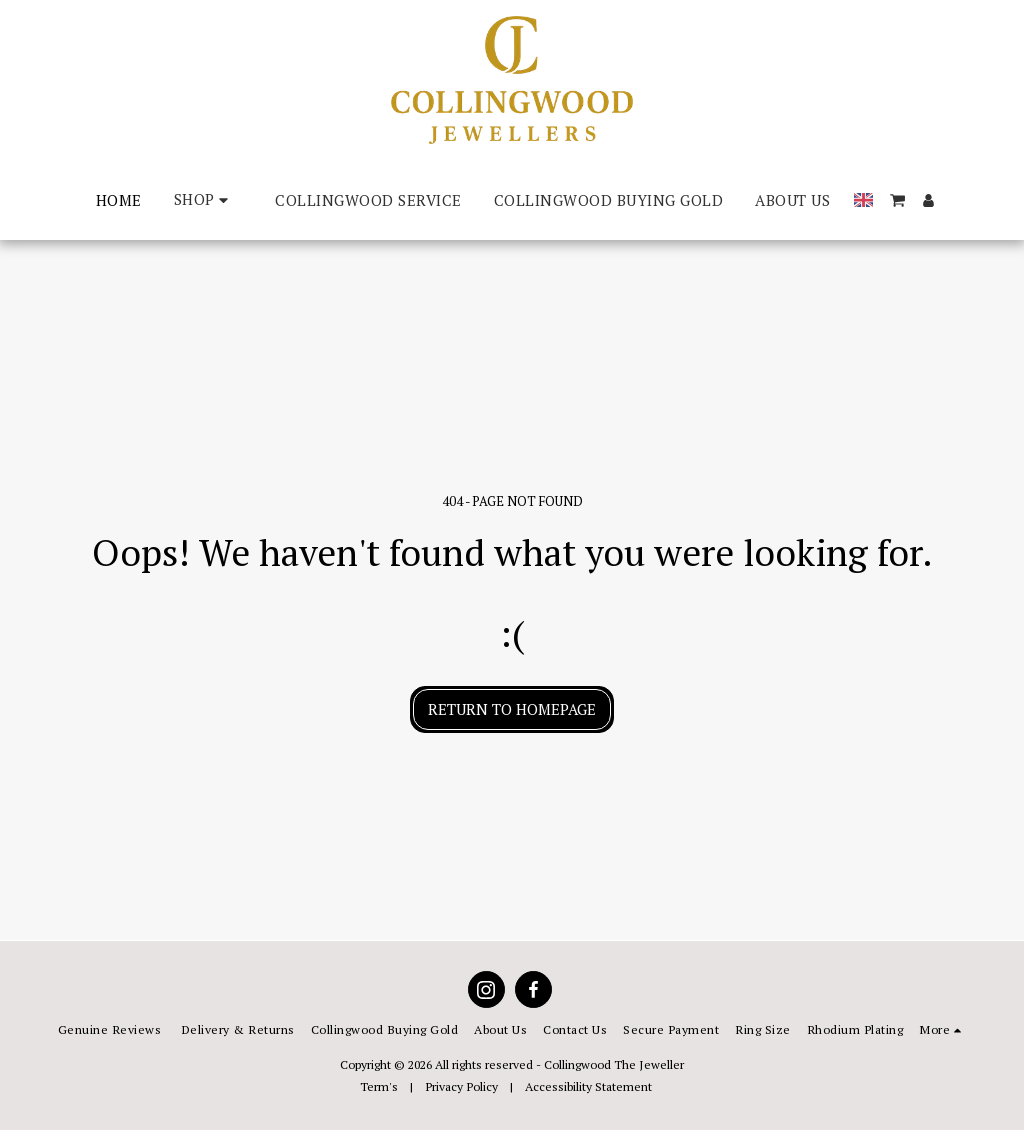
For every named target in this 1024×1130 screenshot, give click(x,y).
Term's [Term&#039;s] (379, 1086)
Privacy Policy (461, 1086)
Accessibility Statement (588, 1086)
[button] (897, 200)
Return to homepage (512, 709)
